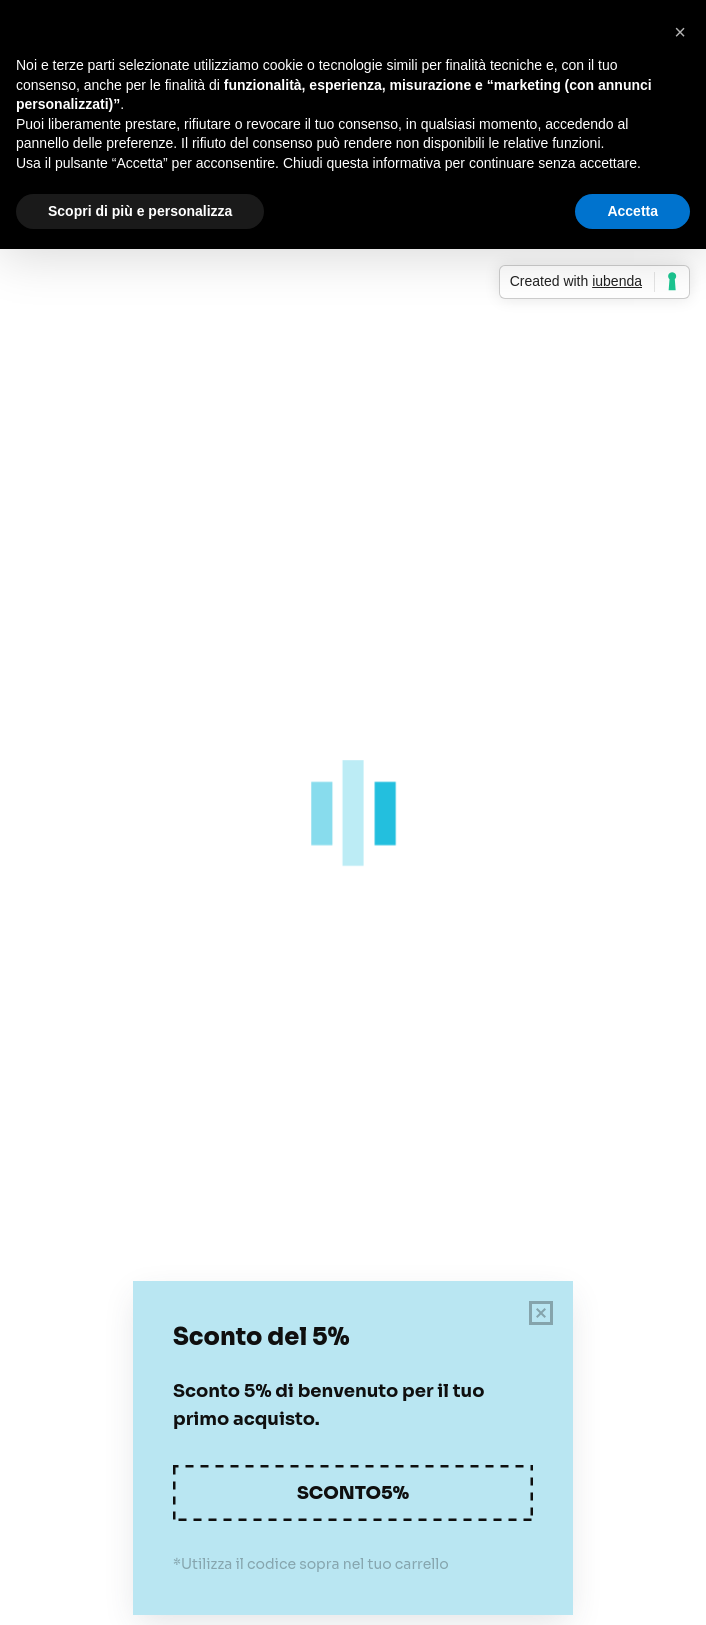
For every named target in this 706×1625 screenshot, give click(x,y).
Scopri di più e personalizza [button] (140, 211)
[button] (680, 32)
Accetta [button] (632, 211)
